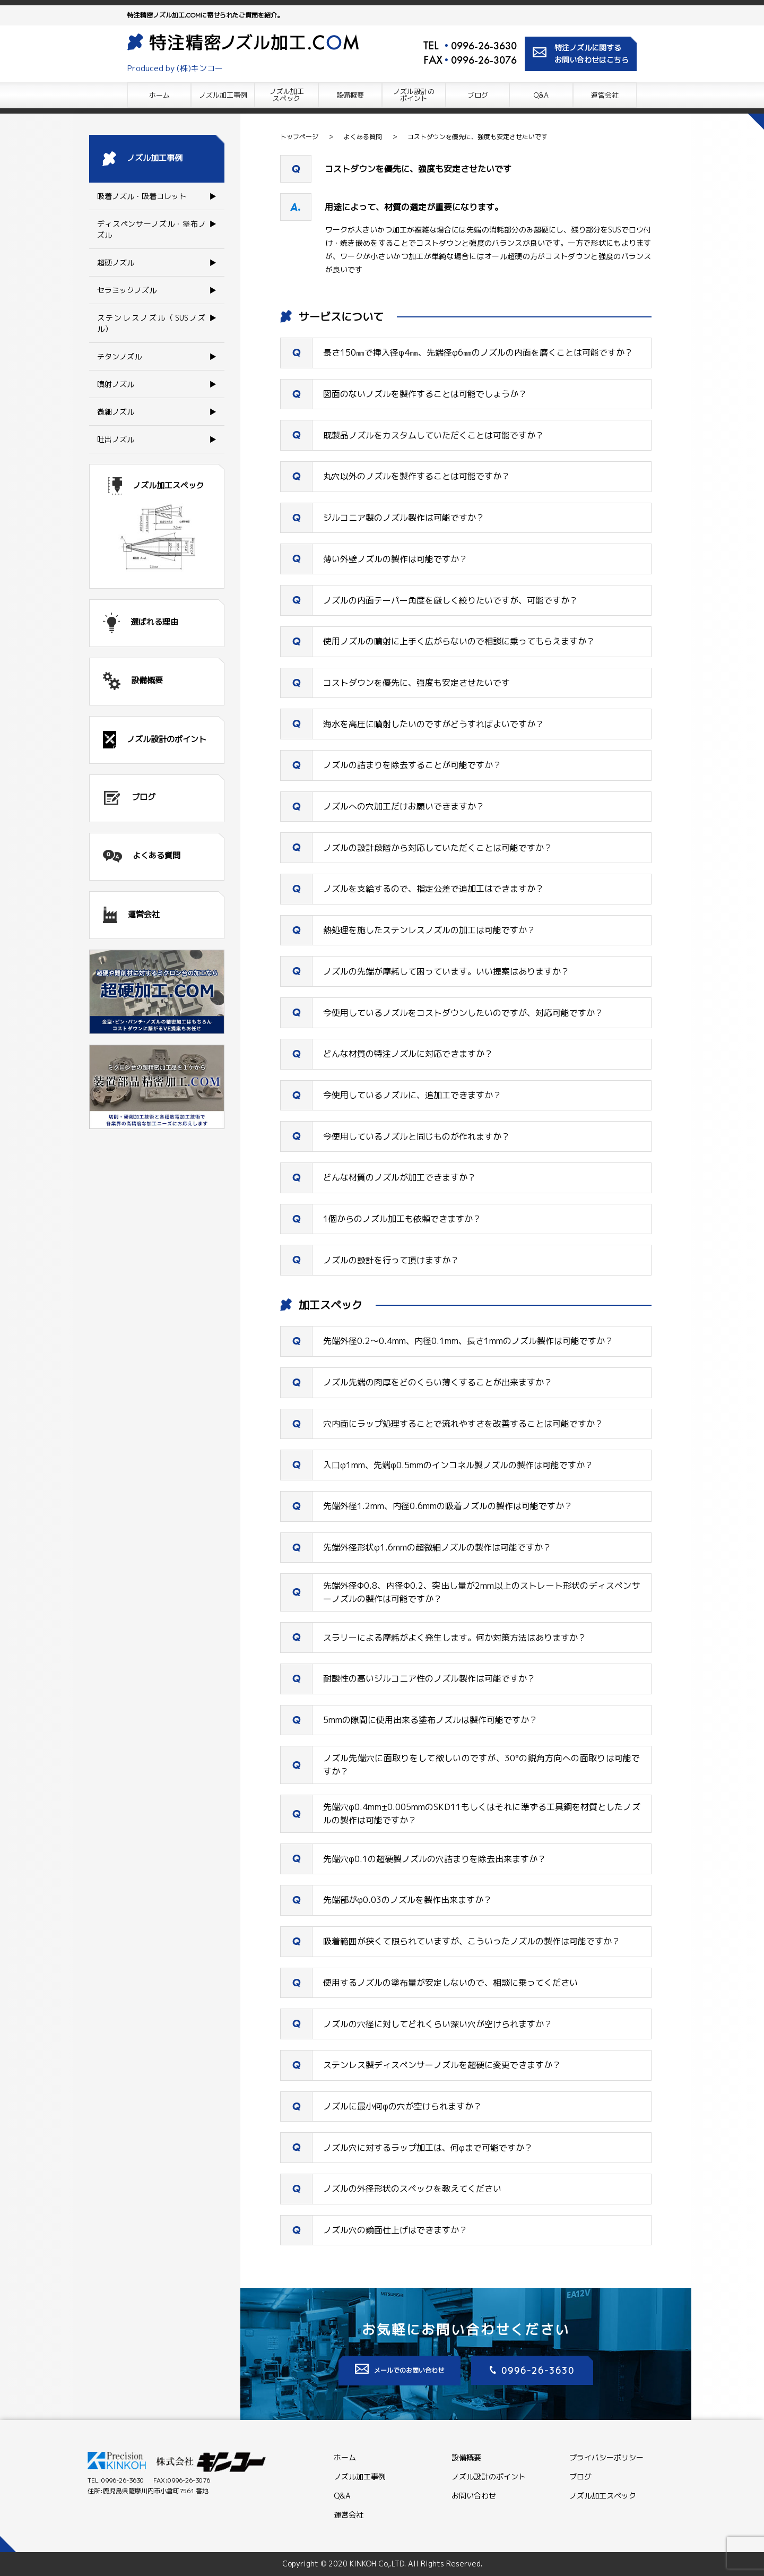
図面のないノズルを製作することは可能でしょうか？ (425, 394)
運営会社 (605, 95)
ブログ (477, 95)
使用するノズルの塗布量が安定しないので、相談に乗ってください (450, 1982)
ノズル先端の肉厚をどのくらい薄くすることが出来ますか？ (437, 1382)
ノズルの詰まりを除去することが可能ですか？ (412, 765)
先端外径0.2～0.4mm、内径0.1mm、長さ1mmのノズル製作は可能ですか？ (468, 1341)
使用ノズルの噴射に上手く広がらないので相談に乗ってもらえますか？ (459, 641)
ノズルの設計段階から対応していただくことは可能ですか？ (437, 848)
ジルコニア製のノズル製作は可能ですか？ (403, 517)
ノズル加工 (287, 95)
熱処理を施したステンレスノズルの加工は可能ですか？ (429, 930)
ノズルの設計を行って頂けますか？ (391, 1260)
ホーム (159, 95)
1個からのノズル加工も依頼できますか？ (402, 1219)
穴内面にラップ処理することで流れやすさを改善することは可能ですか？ (463, 1423)
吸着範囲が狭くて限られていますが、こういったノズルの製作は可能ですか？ (471, 1941)
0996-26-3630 (484, 46)
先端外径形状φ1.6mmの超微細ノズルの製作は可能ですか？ (437, 1547)
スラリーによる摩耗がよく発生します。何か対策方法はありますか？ (454, 1637)
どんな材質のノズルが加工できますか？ (399, 1177)
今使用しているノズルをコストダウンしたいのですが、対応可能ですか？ (463, 1013)
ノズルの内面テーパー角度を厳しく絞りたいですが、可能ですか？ (450, 600)
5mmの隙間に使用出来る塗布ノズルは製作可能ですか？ (430, 1720)
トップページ (299, 136)
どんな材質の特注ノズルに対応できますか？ (408, 1053)
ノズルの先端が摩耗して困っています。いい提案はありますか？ (446, 971)
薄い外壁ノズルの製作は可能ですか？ (395, 559)
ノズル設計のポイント (489, 2476)
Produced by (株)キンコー (175, 68)
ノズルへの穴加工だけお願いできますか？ (403, 806)
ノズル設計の (414, 95)
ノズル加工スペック (602, 2496)
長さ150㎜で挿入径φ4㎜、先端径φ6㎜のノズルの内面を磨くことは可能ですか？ (478, 352)
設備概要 (350, 95)
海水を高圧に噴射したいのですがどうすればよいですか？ (433, 724)
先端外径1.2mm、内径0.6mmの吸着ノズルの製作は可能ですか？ (447, 1506)
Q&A (541, 95)
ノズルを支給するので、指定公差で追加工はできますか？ (433, 888)
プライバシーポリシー (606, 2457)
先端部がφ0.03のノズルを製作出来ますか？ (407, 1900)
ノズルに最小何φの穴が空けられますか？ (402, 2106)
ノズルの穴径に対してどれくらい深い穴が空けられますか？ (437, 2024)
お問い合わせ (474, 2496)
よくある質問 (363, 136)
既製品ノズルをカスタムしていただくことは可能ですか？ (433, 435)
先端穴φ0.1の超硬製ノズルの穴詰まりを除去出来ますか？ (434, 1859)
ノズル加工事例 (223, 95)
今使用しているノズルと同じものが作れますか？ (416, 1136)
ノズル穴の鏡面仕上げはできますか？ (395, 2230)
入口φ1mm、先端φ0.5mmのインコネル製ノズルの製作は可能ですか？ (458, 1465)
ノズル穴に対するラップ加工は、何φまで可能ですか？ (428, 2147)
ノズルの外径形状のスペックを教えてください (412, 2188)
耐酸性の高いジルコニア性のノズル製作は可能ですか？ (429, 1678)
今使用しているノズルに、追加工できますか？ (412, 1095)
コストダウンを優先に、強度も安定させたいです (477, 136)
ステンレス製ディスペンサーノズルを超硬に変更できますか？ (442, 2065)
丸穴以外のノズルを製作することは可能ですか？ (416, 476)
